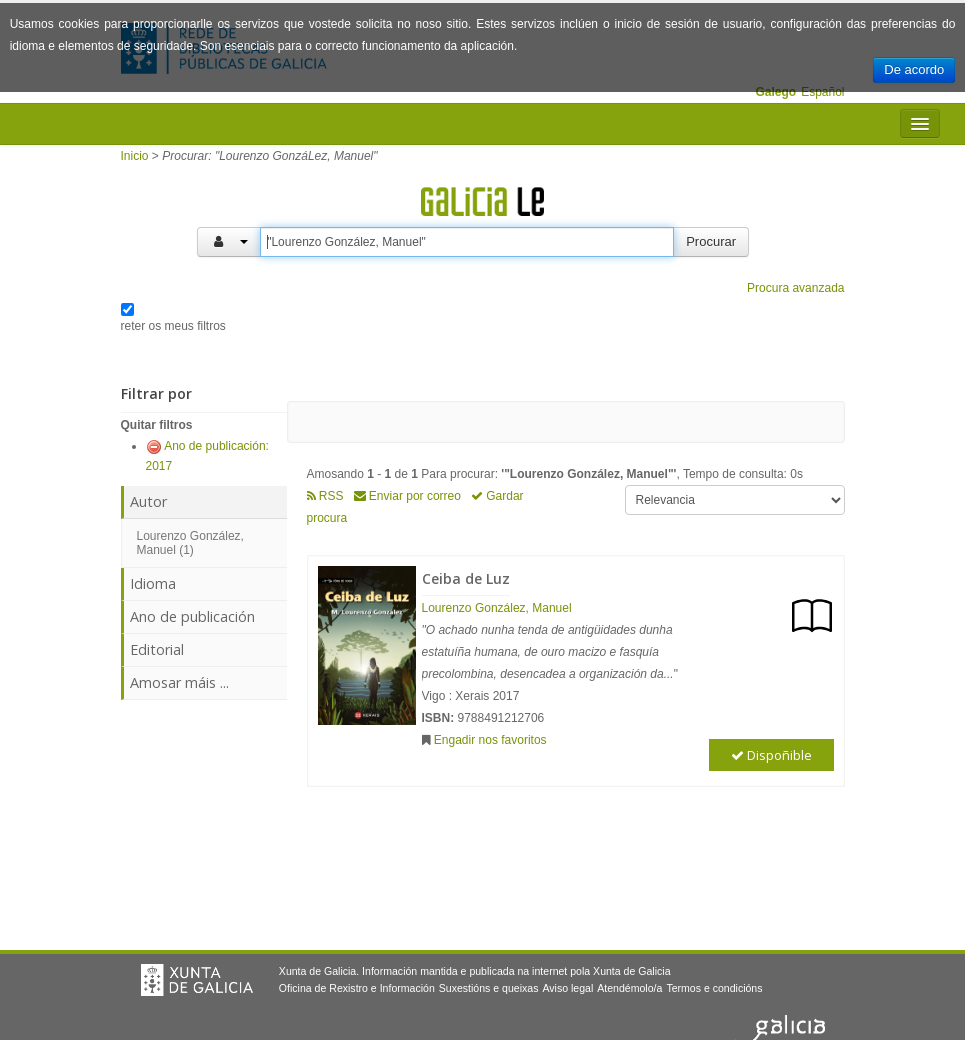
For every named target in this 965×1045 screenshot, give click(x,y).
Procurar (711, 241)
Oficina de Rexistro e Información (357, 988)
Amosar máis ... (179, 682)
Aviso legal (567, 988)
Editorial (157, 649)
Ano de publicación (192, 616)
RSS (325, 496)
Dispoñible (771, 755)
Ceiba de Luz (466, 578)
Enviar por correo (407, 496)
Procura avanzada (795, 288)
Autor (148, 501)
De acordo (914, 69)
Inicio (135, 156)
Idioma (153, 583)
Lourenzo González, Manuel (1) (190, 543)
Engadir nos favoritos (490, 740)
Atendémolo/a (629, 988)
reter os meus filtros (173, 326)
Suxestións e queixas (489, 988)
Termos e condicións (714, 988)
